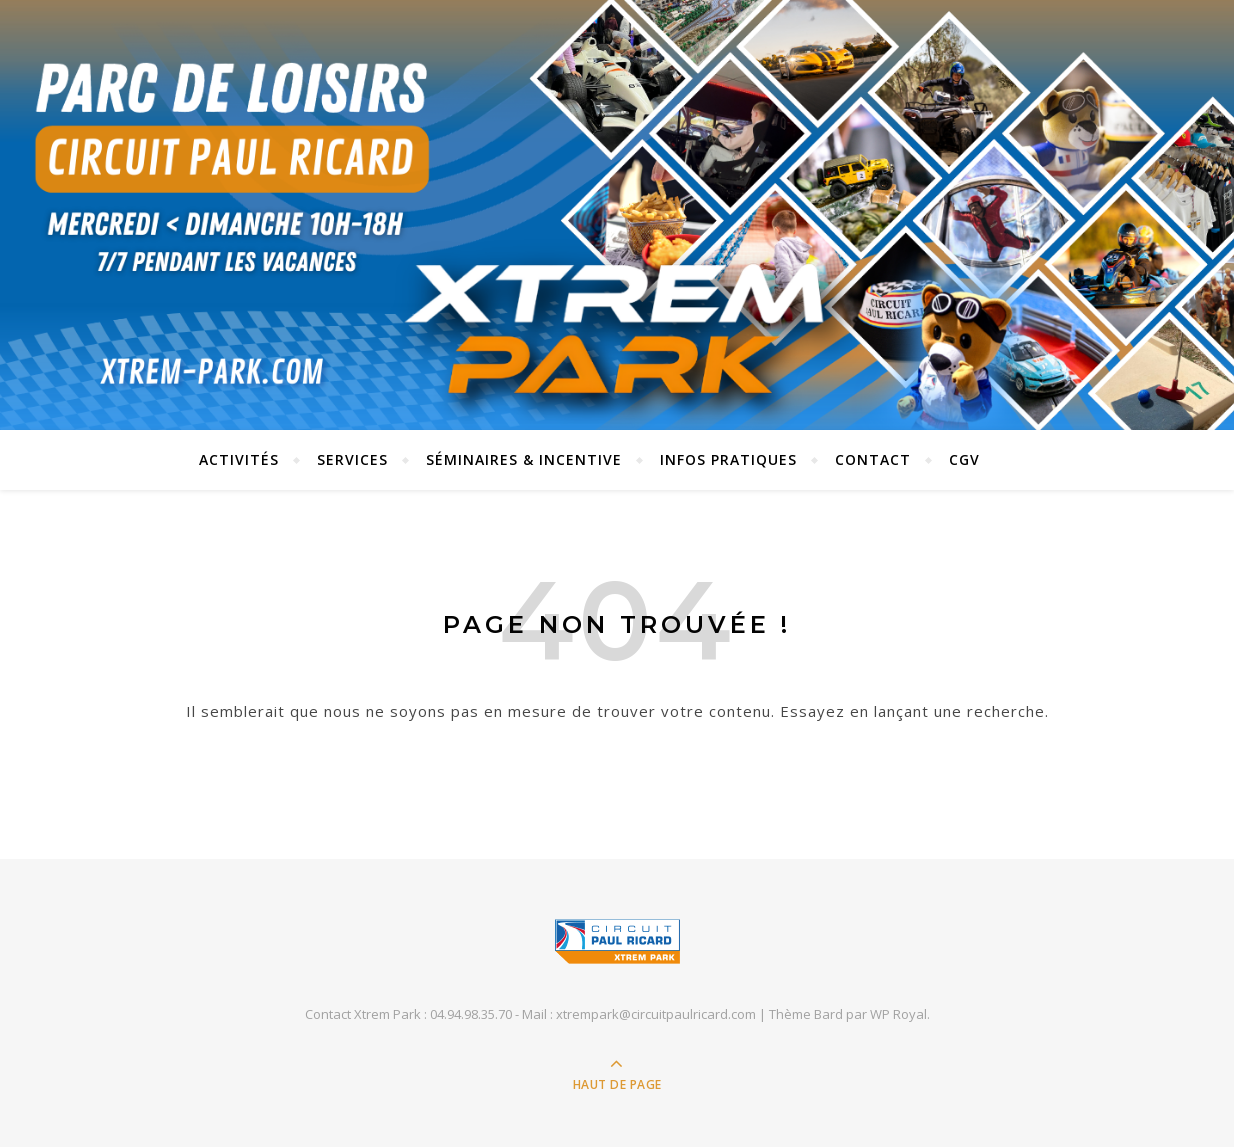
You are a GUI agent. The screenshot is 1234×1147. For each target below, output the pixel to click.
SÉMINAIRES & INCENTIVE (524, 459)
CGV (964, 459)
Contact (873, 459)
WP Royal (898, 1014)
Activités (239, 459)
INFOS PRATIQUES (728, 459)
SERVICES (352, 459)
